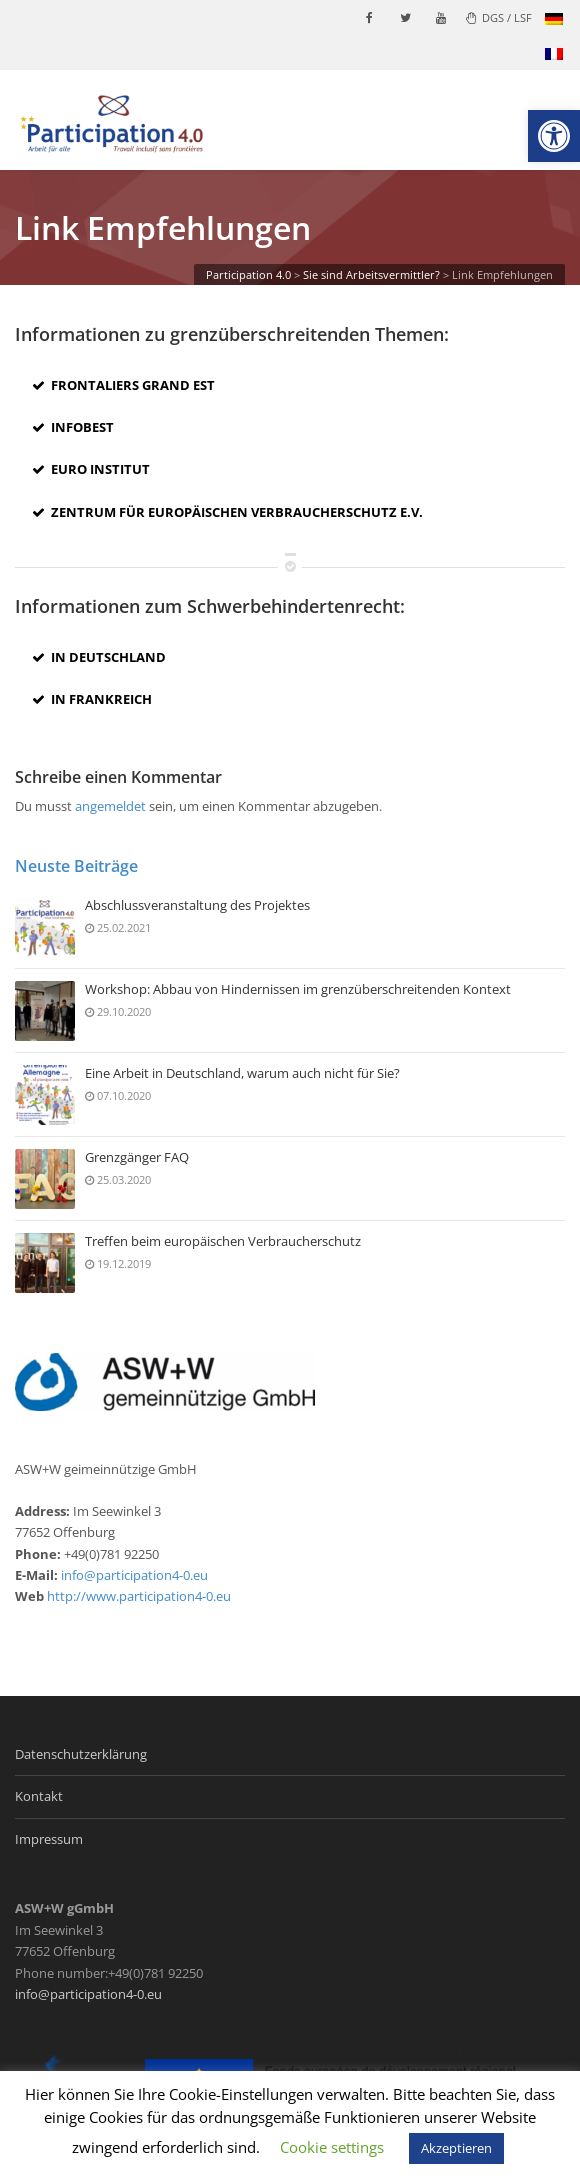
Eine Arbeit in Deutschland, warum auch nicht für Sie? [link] (242, 1074)
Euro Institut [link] (91, 469)
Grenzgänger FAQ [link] (137, 1158)
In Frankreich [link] (92, 699)
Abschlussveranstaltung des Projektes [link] (197, 906)
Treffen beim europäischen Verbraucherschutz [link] (223, 1242)
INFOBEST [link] (73, 427)
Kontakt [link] (39, 1796)
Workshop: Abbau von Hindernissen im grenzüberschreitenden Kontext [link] (298, 990)
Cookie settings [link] (332, 2147)
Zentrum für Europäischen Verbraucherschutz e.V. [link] (227, 512)
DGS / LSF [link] (499, 17)
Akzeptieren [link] (456, 2148)
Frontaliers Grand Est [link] (123, 385)
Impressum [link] (49, 1839)
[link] (554, 136)
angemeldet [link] (110, 806)
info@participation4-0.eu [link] (134, 1575)
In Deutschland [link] (99, 657)
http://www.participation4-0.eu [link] (139, 1596)
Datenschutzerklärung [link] (81, 1754)
